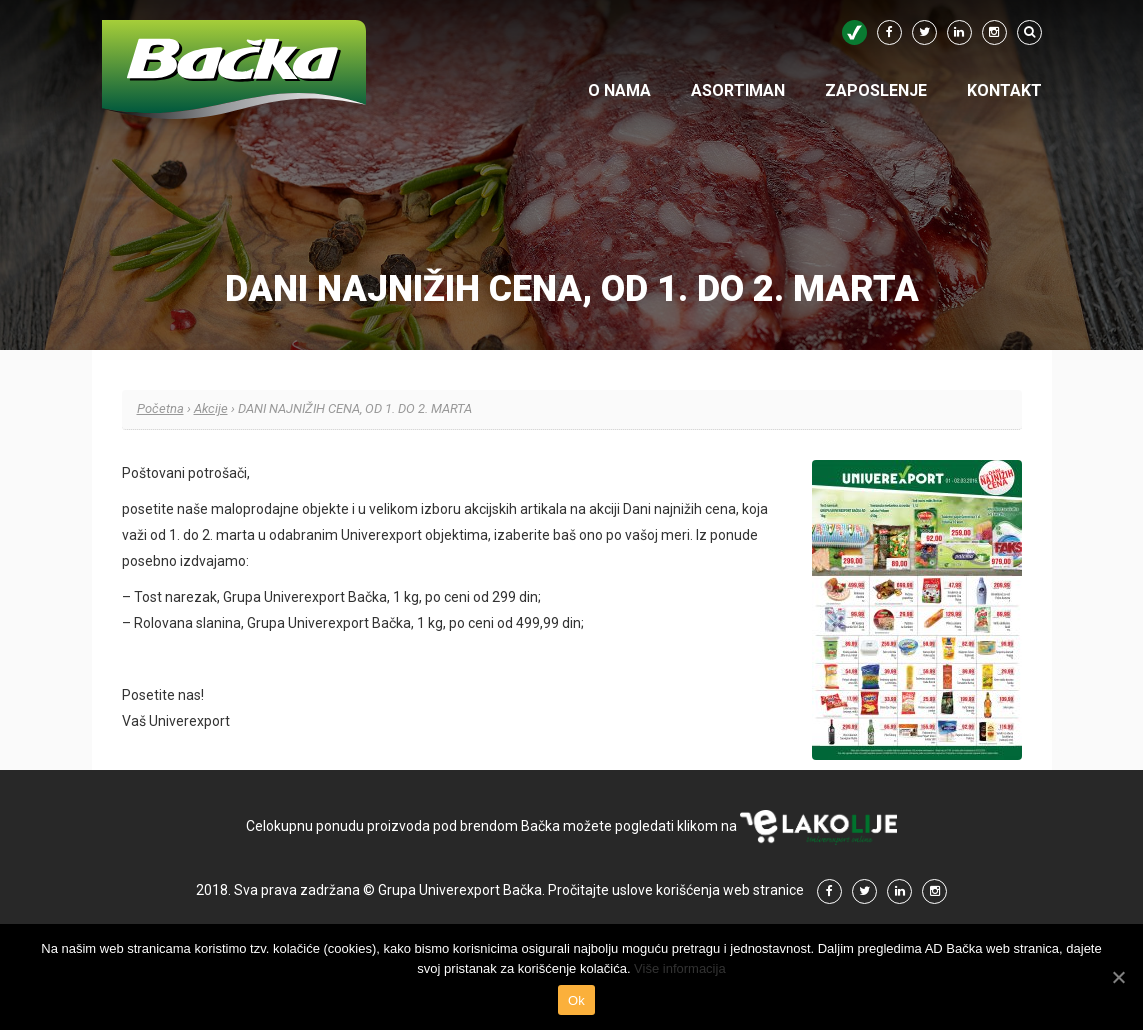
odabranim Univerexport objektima (378, 535)
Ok (576, 1000)
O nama (619, 90)
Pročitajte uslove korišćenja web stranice (676, 890)
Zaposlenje (876, 90)
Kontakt (1004, 90)
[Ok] (1118, 977)
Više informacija (680, 968)
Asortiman (738, 90)
